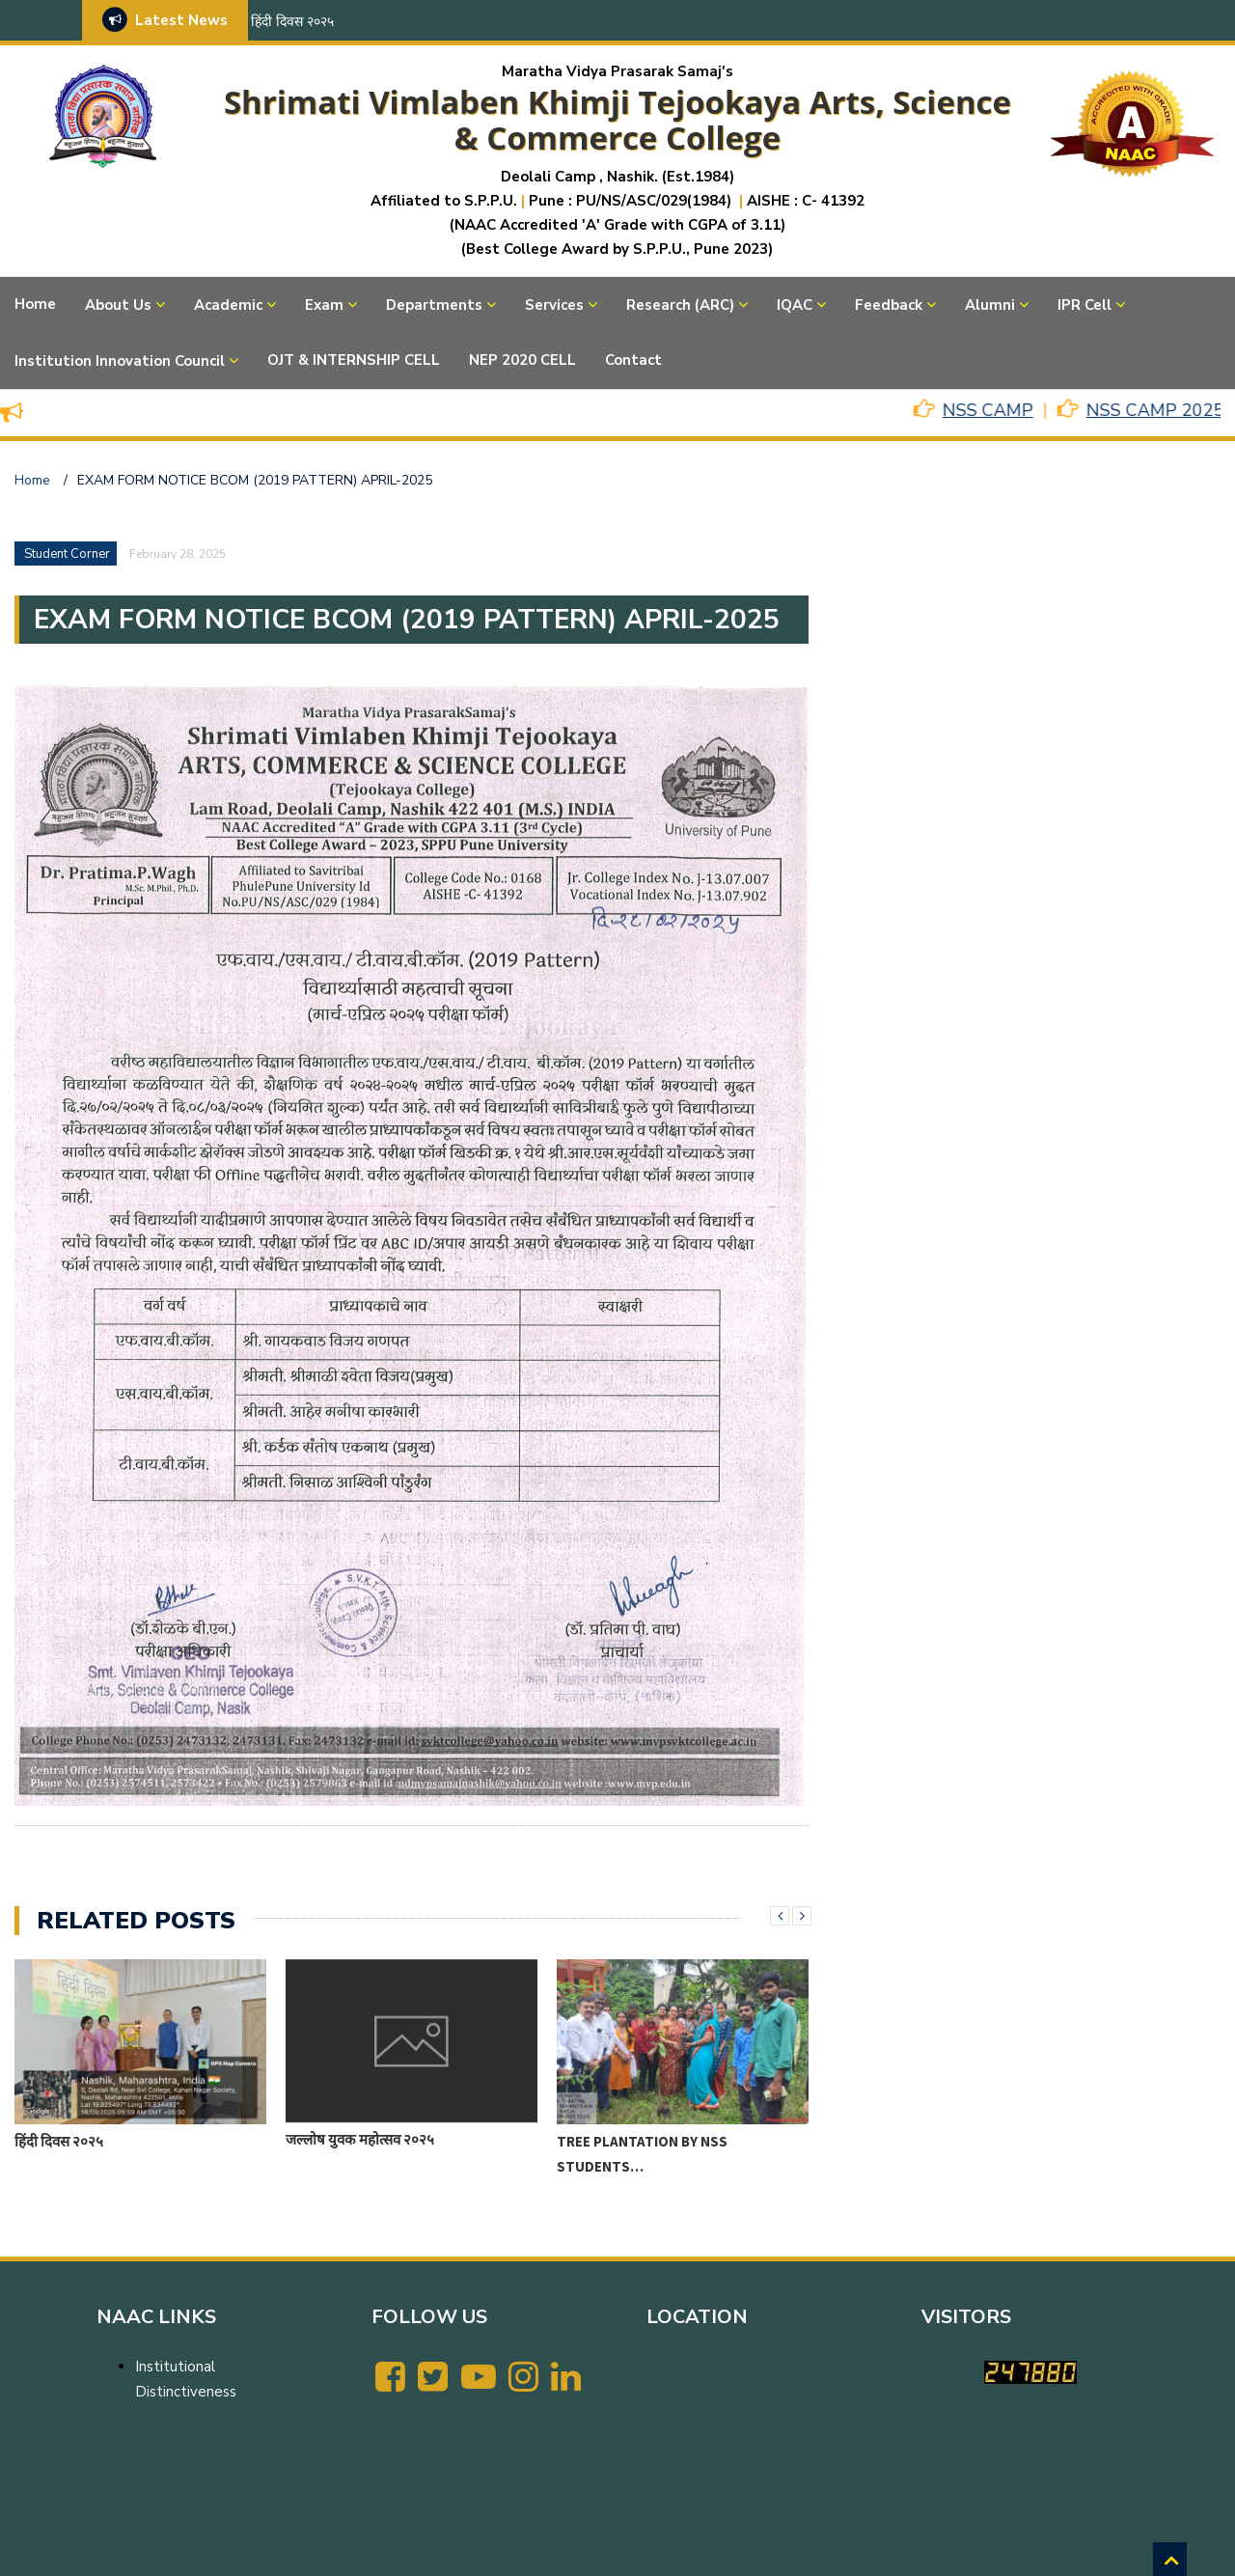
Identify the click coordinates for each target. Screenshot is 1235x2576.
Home (35, 304)
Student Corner (67, 554)
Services (554, 305)
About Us (118, 305)
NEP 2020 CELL (522, 360)
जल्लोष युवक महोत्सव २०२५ (360, 2139)
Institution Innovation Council (119, 361)
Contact (633, 360)
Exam (324, 305)
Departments (434, 305)
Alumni (990, 305)
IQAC (794, 305)
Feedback (888, 305)
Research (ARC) (680, 305)
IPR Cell (1084, 305)
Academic (228, 305)
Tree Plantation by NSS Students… (642, 2153)
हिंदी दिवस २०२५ (292, 22)
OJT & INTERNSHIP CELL (353, 360)
